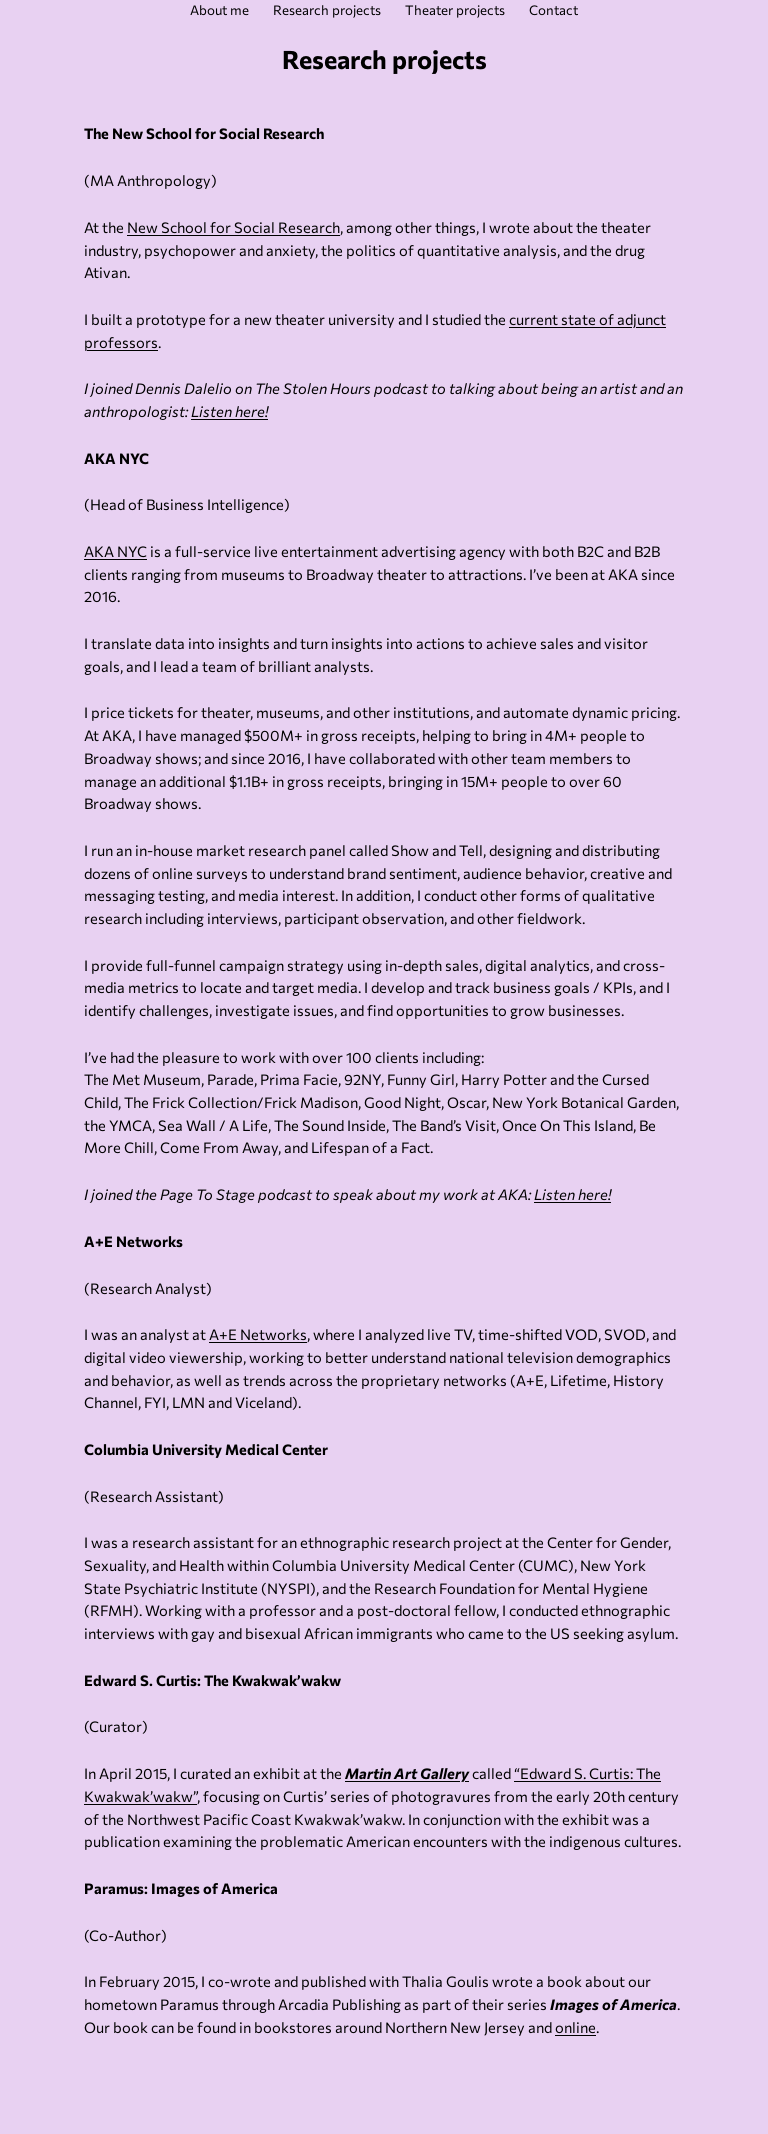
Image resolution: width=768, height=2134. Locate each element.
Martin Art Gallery (407, 1773)
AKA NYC (115, 551)
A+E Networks (258, 1334)
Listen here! (229, 411)
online (575, 2027)
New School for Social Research (233, 227)
